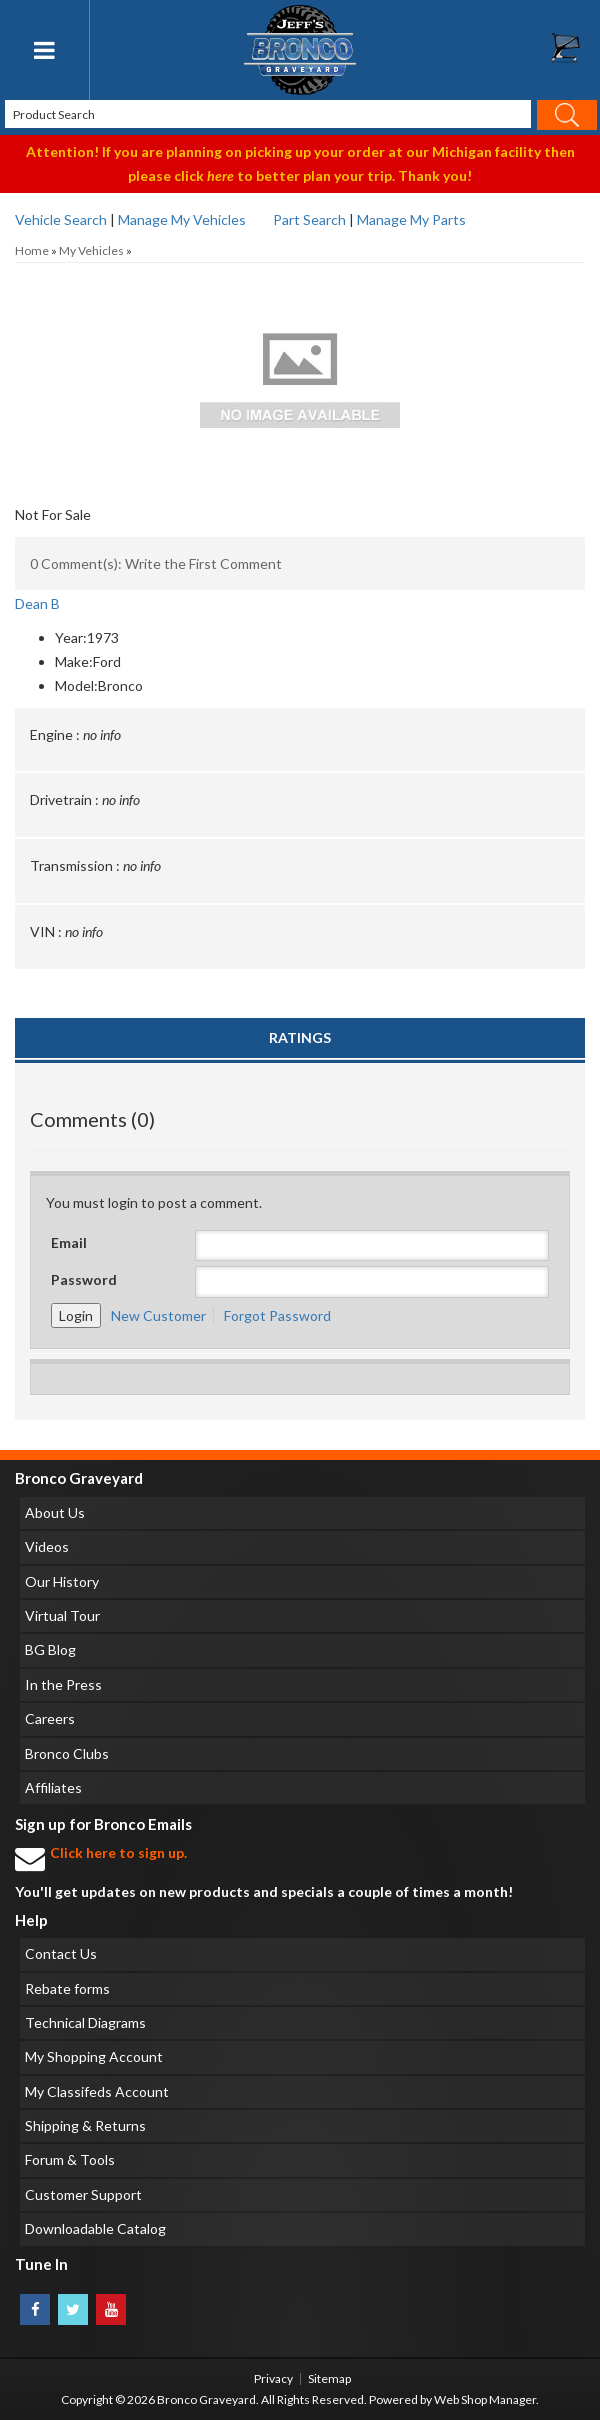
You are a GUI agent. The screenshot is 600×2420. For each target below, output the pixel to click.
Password (84, 1279)
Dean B (37, 603)
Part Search (309, 219)
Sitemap (329, 2378)
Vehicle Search (61, 219)
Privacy (273, 2378)
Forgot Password (277, 1315)
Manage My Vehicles (182, 219)
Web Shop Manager (485, 2399)
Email (69, 1242)
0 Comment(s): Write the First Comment (156, 563)
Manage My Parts (411, 219)
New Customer (158, 1315)
